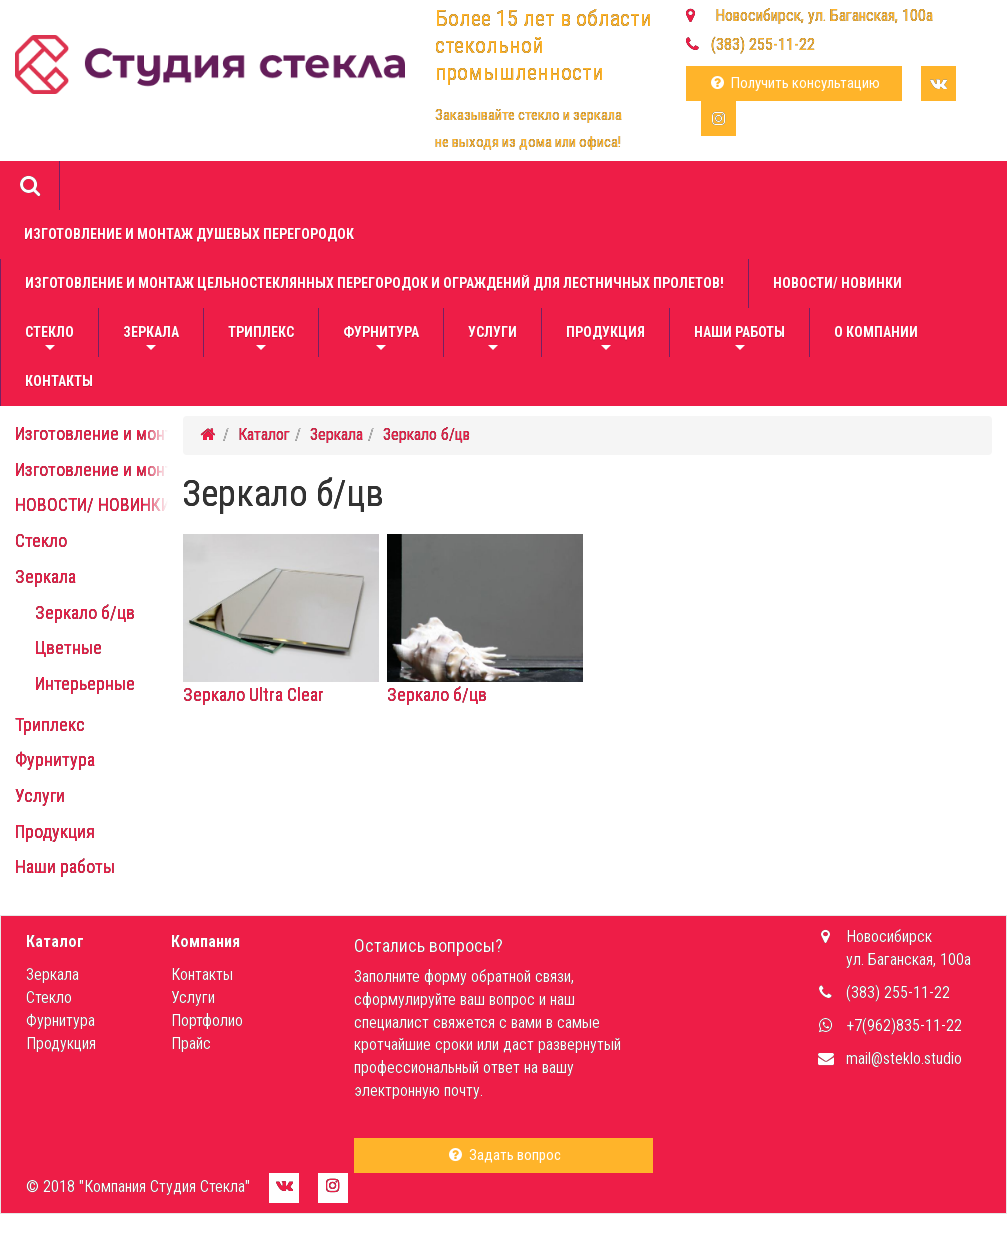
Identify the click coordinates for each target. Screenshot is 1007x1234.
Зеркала (151, 340)
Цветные (68, 647)
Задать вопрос (503, 1155)
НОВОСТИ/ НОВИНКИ (837, 283)
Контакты (59, 381)
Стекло (49, 340)
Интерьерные (85, 683)
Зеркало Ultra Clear (281, 685)
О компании (876, 332)
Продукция (605, 340)
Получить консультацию (793, 83)
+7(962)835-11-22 (904, 1025)
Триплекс (261, 340)
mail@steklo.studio (904, 1058)
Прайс (191, 1043)
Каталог (264, 434)
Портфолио (207, 1020)
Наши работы (739, 340)
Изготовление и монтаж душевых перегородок (189, 234)
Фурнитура (381, 340)
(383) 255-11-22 (763, 44)
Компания (205, 941)
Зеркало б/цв (85, 612)
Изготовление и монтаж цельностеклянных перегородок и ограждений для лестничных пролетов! (374, 283)
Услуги (492, 340)
